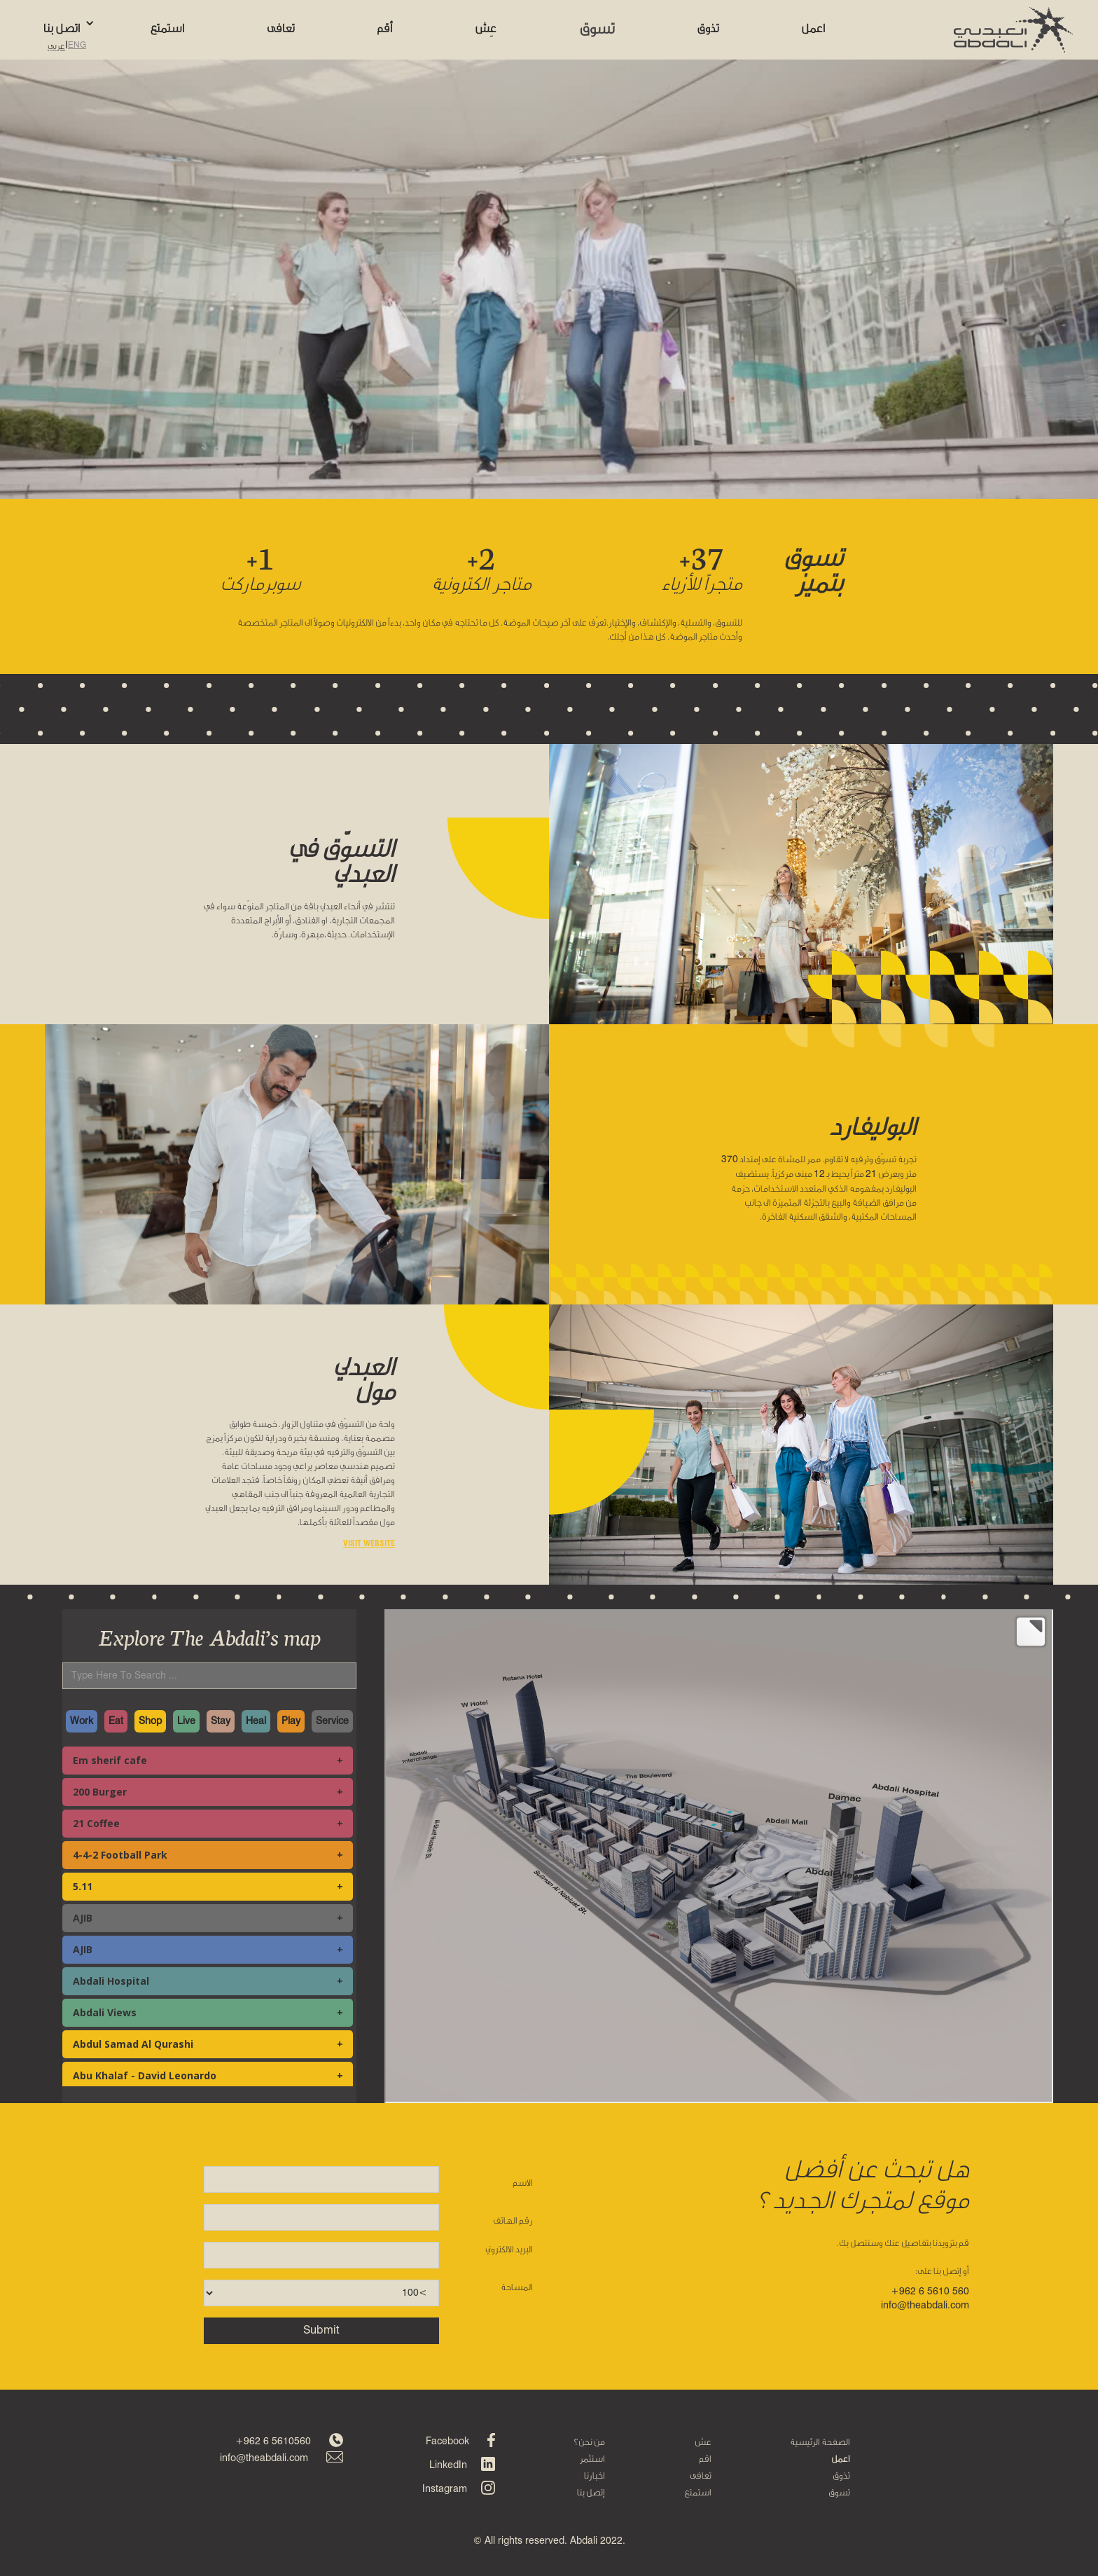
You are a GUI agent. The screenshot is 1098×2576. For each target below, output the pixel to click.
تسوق (839, 2492)
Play (291, 1721)
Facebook (447, 2441)
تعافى (700, 2475)
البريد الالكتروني (509, 2249)
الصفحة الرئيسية (820, 2441)
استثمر (592, 2458)
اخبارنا (594, 2475)
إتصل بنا (591, 2492)
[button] (76, 23)
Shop (150, 1721)
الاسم (523, 2182)
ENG (77, 45)
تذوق (841, 2475)
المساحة (517, 2286)
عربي (56, 45)
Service (332, 1721)
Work (81, 1721)
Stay (220, 1721)
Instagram (444, 2489)
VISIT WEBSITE (369, 1543)
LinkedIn (448, 2465)
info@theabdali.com (264, 2458)
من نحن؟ (589, 2441)
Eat (116, 1721)
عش (703, 2441)
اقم (705, 2458)
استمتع (697, 2492)
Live (186, 1721)
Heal (256, 1721)
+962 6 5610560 (273, 2441)
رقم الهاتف (513, 2220)
